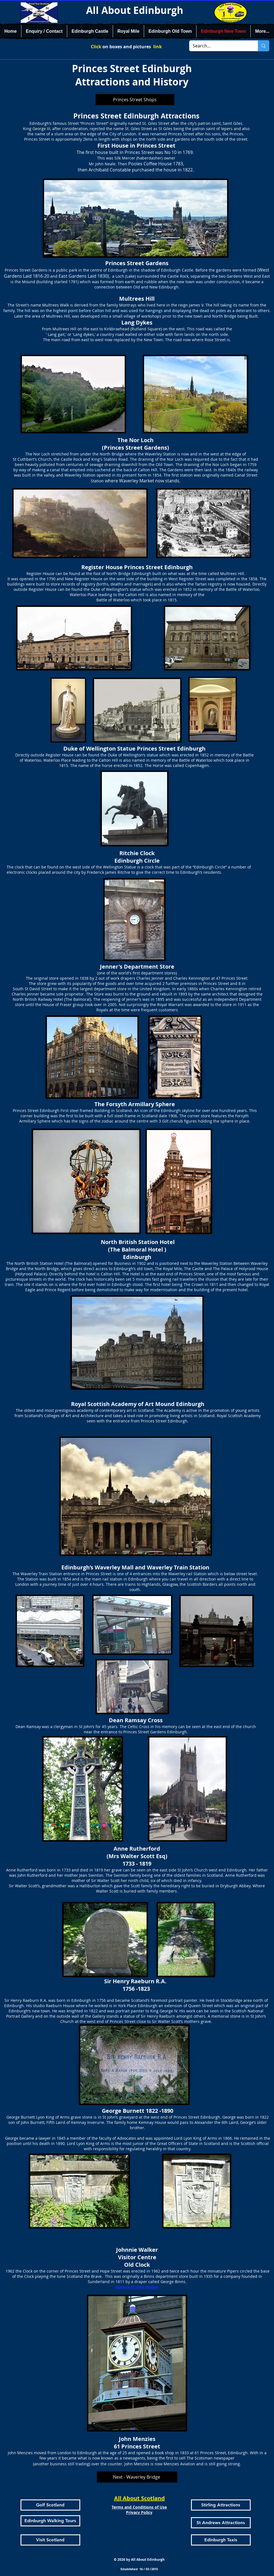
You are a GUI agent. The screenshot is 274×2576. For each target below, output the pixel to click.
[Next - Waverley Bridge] (137, 2477)
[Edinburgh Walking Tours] (50, 2520)
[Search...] (220, 45)
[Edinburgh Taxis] (221, 2539)
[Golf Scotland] (50, 2505)
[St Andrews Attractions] (221, 2522)
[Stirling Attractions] (221, 2505)
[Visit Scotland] (50, 2539)
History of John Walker (137, 2286)
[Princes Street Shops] (134, 99)
